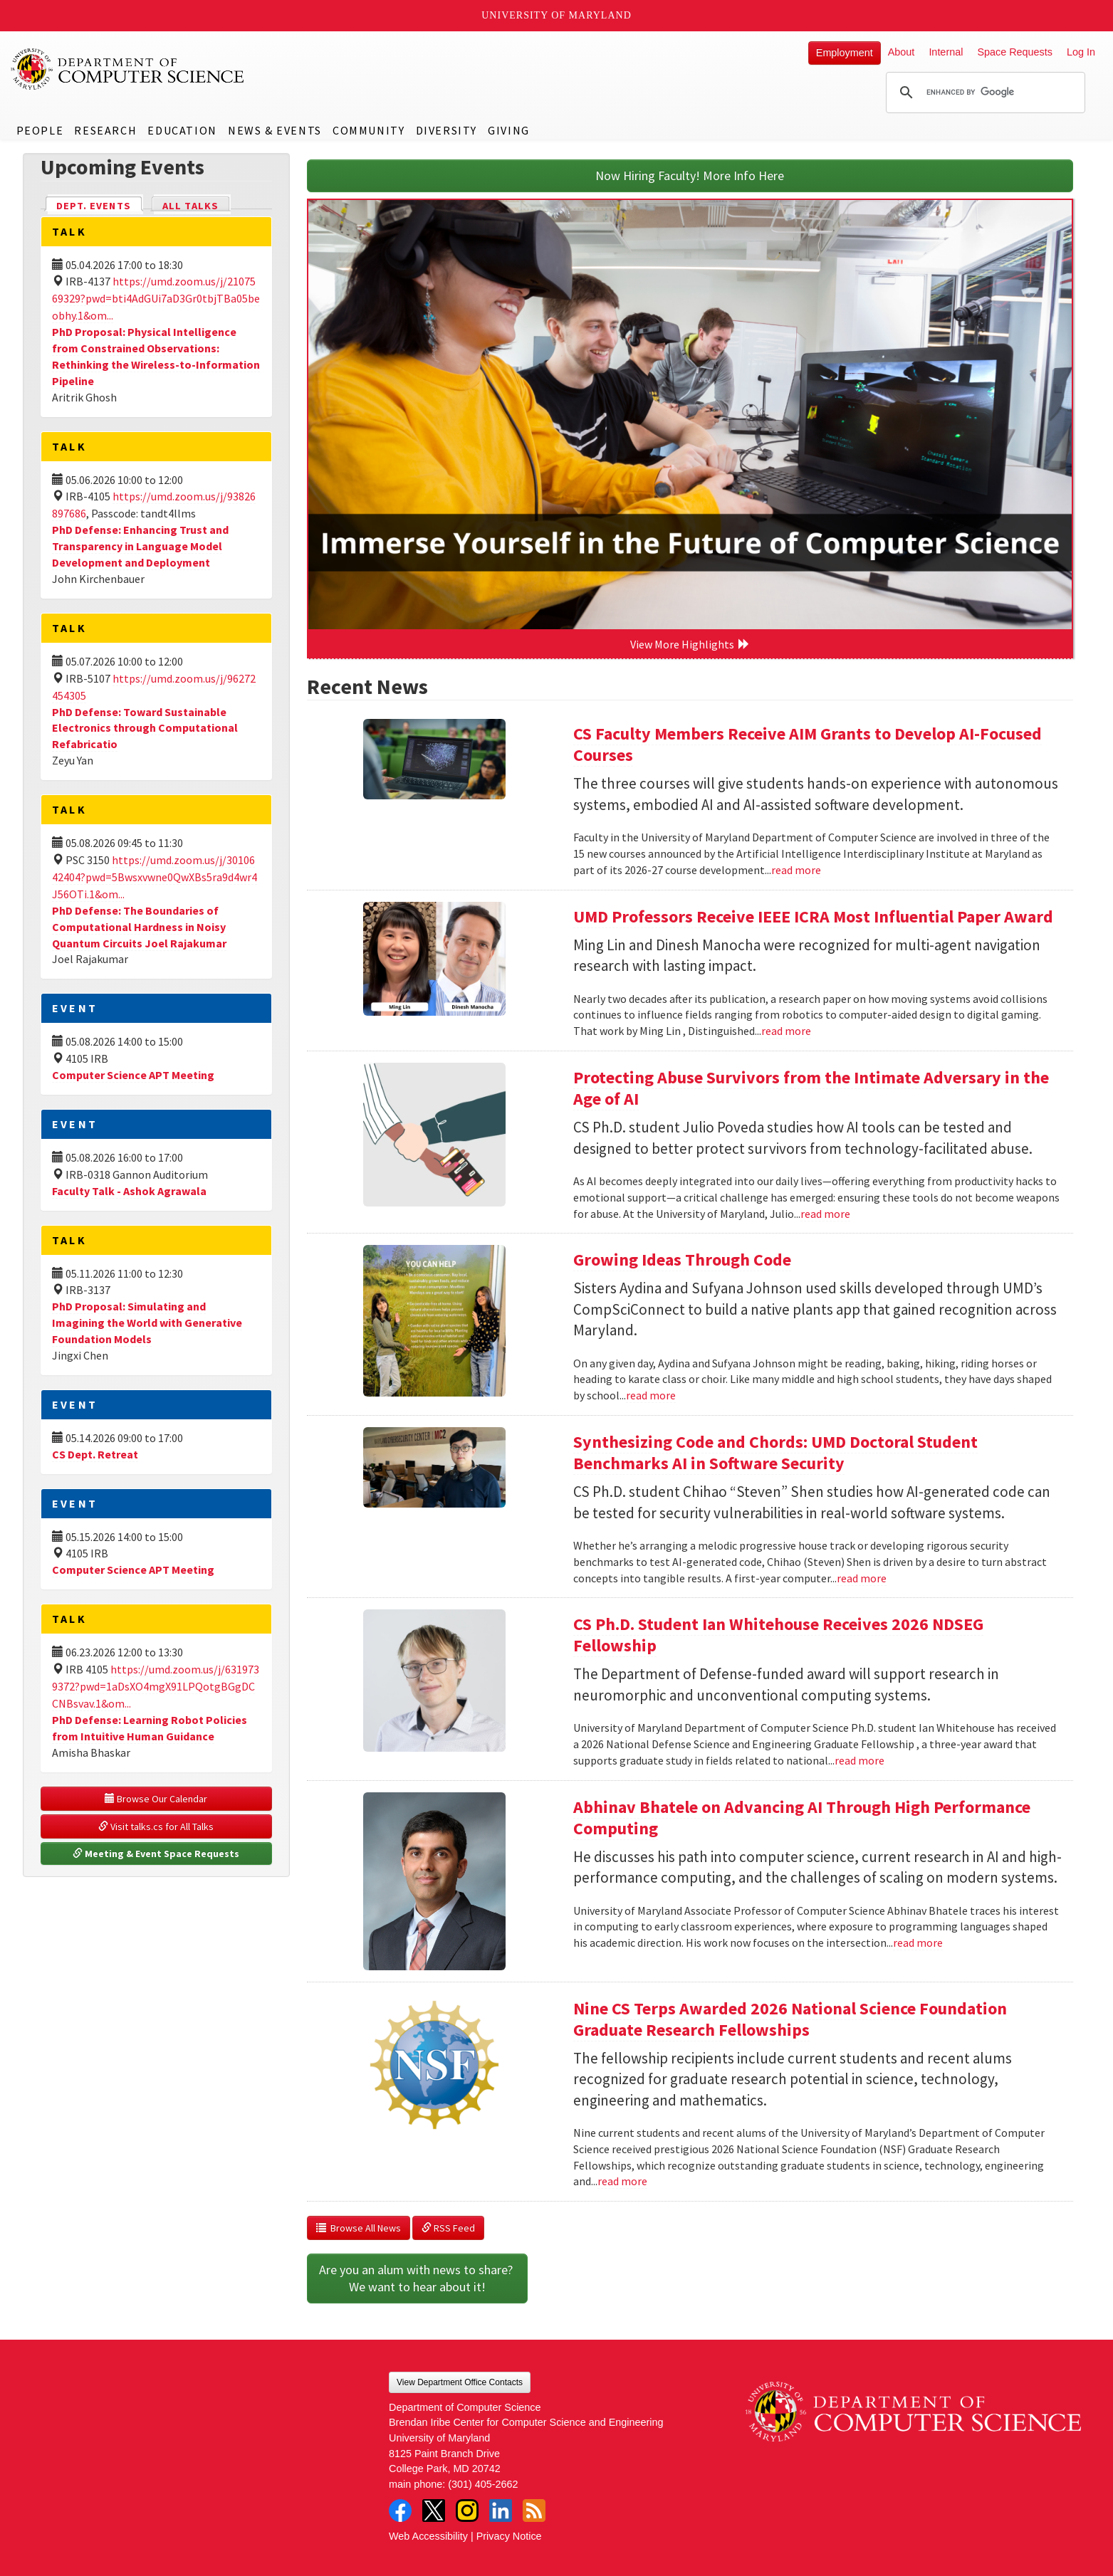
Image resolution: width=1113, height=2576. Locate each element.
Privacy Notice (509, 2536)
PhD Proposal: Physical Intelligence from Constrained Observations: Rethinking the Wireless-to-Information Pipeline (156, 356)
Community (368, 130)
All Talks (190, 205)
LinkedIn (500, 2510)
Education (181, 130)
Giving (509, 130)
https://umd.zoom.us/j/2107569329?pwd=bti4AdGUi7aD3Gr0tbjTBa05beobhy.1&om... (156, 298)
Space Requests (1014, 52)
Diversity (446, 130)
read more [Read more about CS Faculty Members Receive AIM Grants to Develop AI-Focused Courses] (796, 870)
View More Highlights (690, 644)
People (40, 130)
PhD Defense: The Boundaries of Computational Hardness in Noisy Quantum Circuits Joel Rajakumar (139, 926)
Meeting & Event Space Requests (156, 1853)
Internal (946, 52)
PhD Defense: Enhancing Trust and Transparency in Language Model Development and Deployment (140, 545)
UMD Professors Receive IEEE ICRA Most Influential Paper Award (813, 916)
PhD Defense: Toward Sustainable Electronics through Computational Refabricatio (145, 728)
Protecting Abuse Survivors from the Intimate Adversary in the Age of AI (811, 1088)
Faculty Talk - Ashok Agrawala (129, 1191)
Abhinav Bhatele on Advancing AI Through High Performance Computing (801, 1817)
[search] (983, 92)
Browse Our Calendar (156, 1798)
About (901, 52)
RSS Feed (448, 2228)
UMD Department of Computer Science (128, 69)
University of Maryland (556, 15)
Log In (1081, 52)
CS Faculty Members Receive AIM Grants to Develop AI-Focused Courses (807, 744)
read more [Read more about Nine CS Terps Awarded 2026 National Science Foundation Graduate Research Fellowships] (622, 2181)
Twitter (433, 2510)
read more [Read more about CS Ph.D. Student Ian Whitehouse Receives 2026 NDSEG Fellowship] (859, 1760)
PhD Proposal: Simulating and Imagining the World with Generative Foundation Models (147, 1322)
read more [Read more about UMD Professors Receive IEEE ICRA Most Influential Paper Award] (786, 1031)
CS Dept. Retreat (95, 1454)
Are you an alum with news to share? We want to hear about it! (417, 2278)
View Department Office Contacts (460, 2382)
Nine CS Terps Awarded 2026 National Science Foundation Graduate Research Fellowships (790, 2019)
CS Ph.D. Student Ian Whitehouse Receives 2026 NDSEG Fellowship (778, 1634)
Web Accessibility (428, 2536)
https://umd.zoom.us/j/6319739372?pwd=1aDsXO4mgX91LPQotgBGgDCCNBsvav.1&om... (155, 1686)
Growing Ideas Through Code (682, 1259)
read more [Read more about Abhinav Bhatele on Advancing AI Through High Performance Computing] (918, 1942)
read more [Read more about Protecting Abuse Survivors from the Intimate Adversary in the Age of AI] (825, 1213)
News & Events (275, 130)
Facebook (400, 2510)
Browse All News (358, 2228)
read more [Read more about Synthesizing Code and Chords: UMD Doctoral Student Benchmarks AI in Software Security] (862, 1578)
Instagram (467, 2510)
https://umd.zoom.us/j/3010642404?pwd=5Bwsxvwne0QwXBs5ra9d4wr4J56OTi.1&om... (154, 877)
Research (105, 130)
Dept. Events (99, 204)
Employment (844, 52)
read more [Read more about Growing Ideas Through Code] (651, 1395)
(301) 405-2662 (483, 2484)
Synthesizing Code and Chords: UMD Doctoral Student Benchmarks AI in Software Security (775, 1452)
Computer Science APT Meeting (133, 1075)
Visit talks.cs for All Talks (156, 1826)
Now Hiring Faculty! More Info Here (689, 175)
